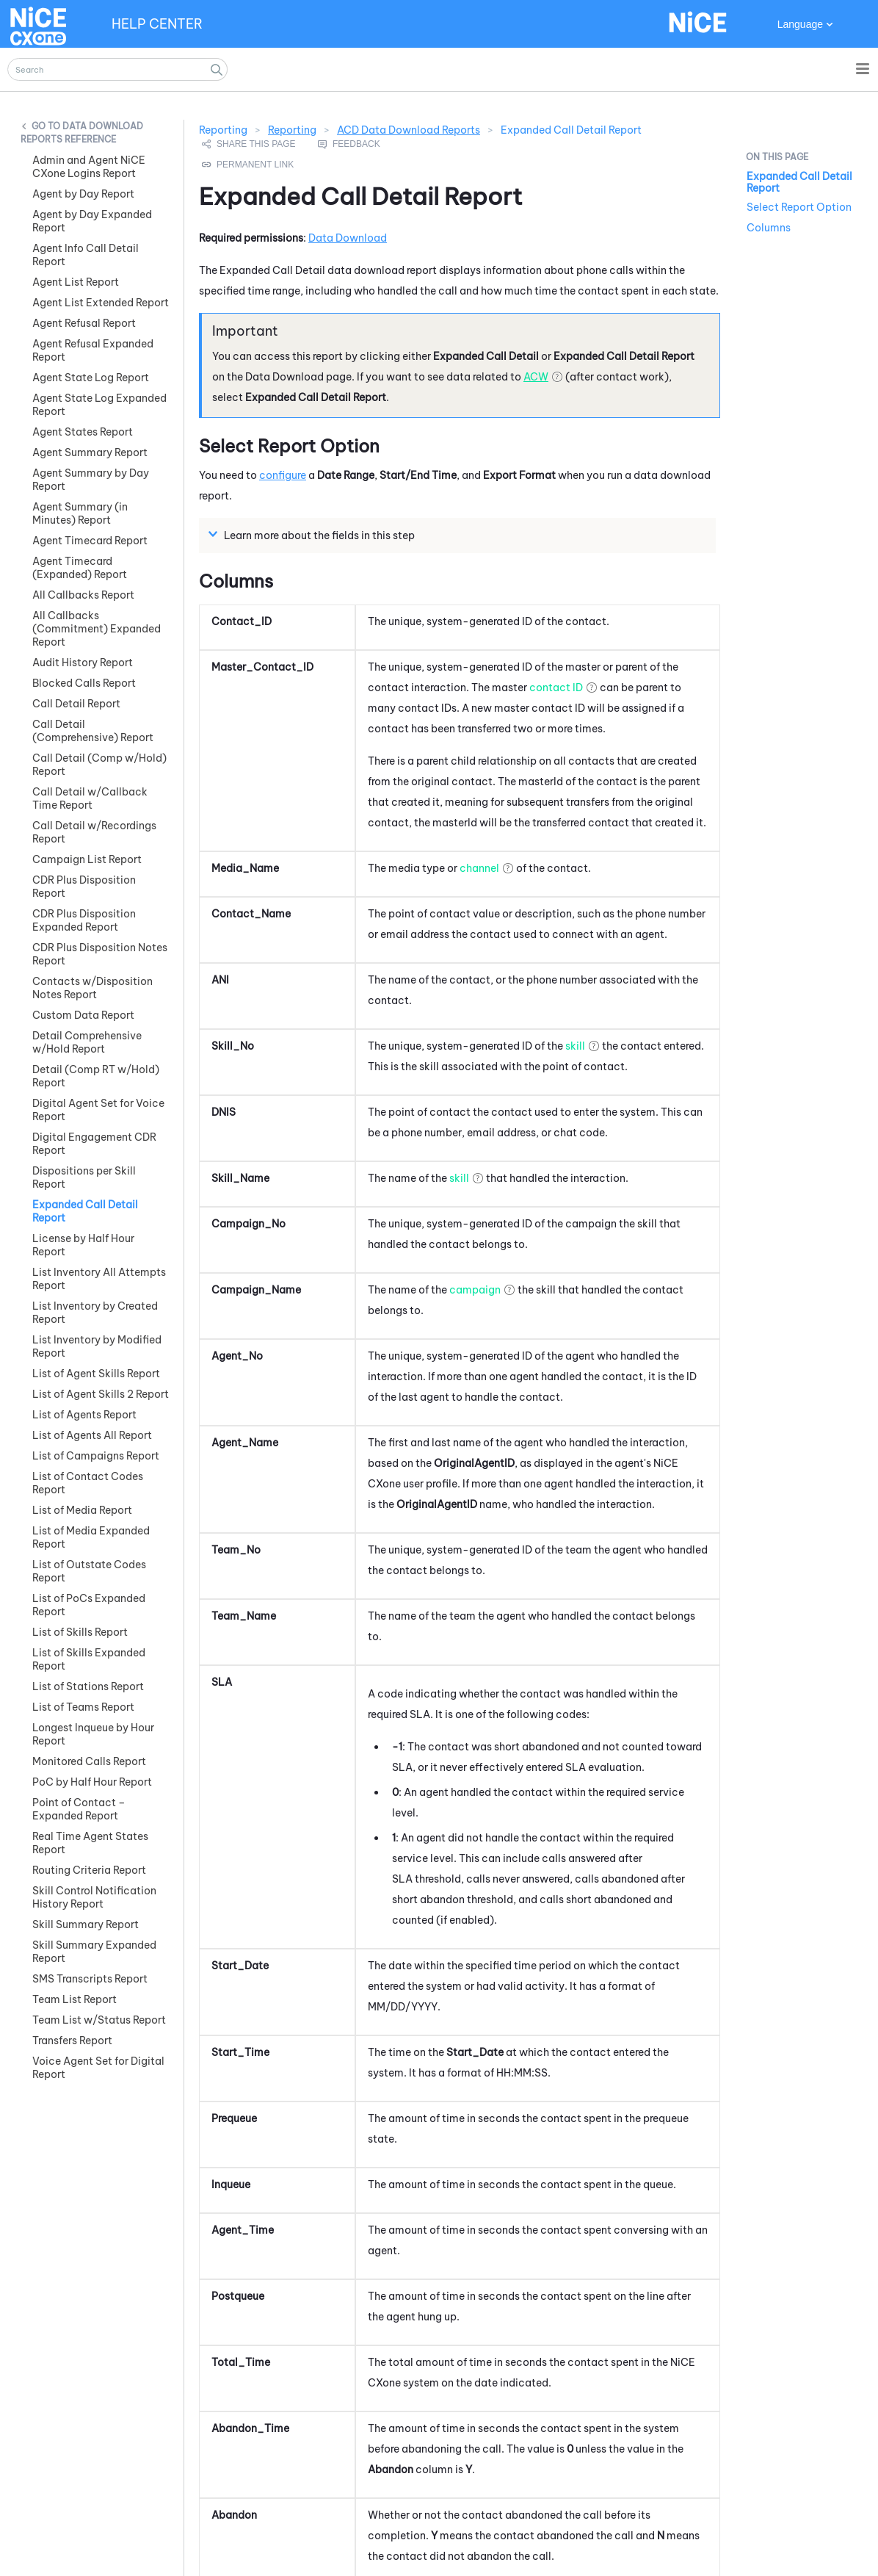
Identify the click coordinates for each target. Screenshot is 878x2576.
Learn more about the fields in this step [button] (313, 534)
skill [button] (575, 1046)
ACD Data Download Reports (408, 130)
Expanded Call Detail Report (799, 182)
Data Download (347, 238)
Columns (769, 227)
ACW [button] (535, 376)
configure (282, 475)
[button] (217, 69)
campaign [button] (475, 1289)
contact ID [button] (556, 687)
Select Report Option (799, 207)
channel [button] (479, 868)
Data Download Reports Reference (82, 132)
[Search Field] (117, 69)
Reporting (292, 130)
